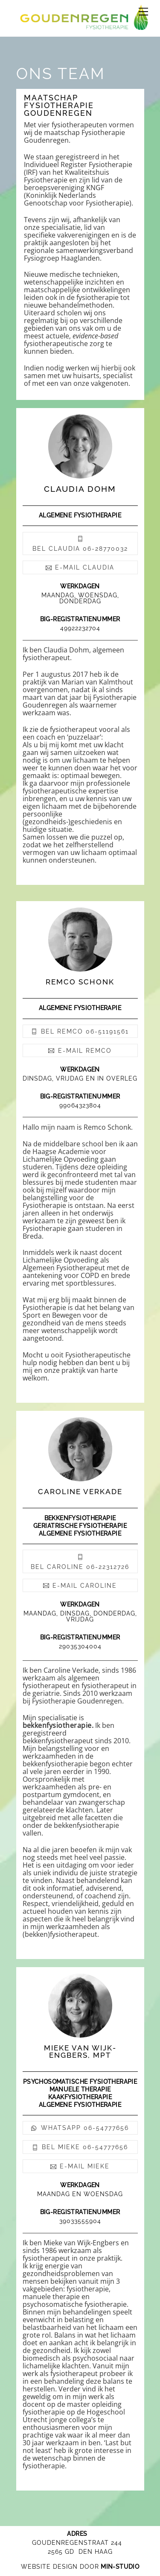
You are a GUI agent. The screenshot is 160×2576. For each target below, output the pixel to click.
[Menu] (143, 11)
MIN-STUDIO (120, 2566)
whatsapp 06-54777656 (80, 2127)
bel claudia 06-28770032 (80, 543)
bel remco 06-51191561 (80, 1031)
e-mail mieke (80, 2166)
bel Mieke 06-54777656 (80, 2147)
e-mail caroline (80, 1585)
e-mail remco (80, 1050)
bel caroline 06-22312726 (80, 1561)
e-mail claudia (80, 567)
